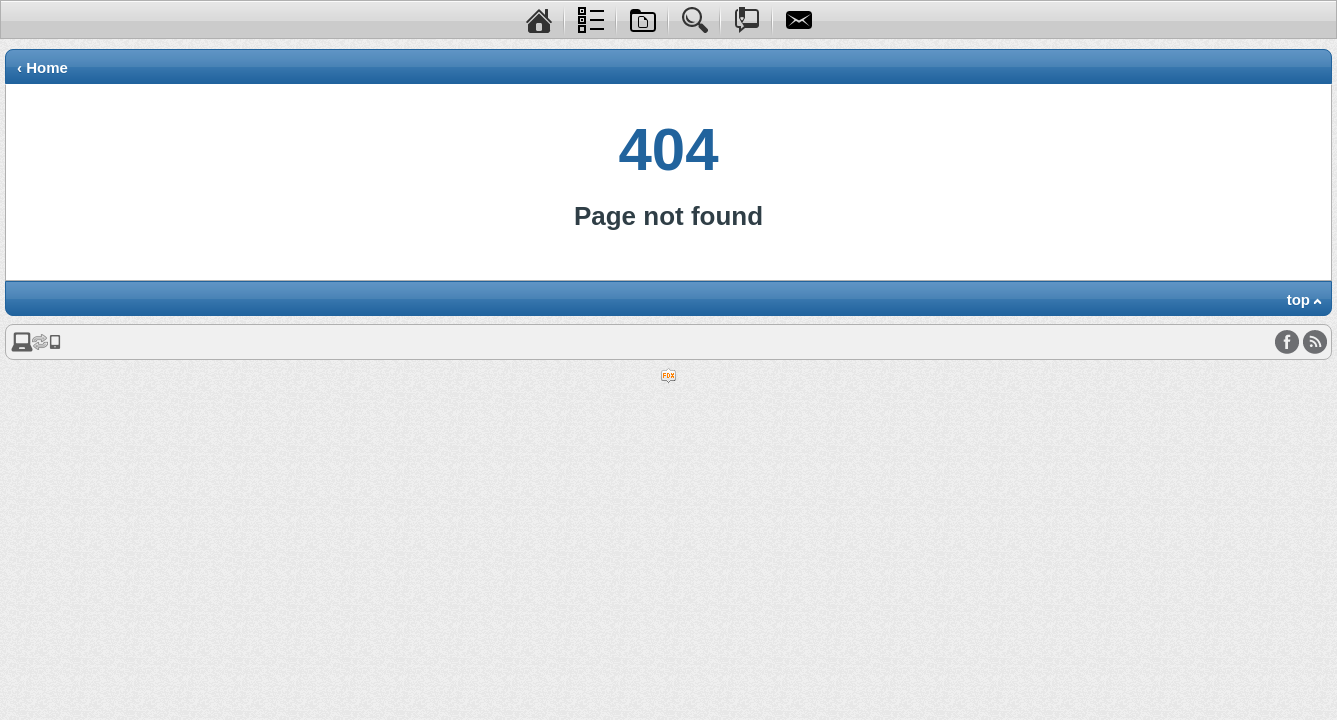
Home (47, 67)
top (1298, 299)
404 (668, 149)
